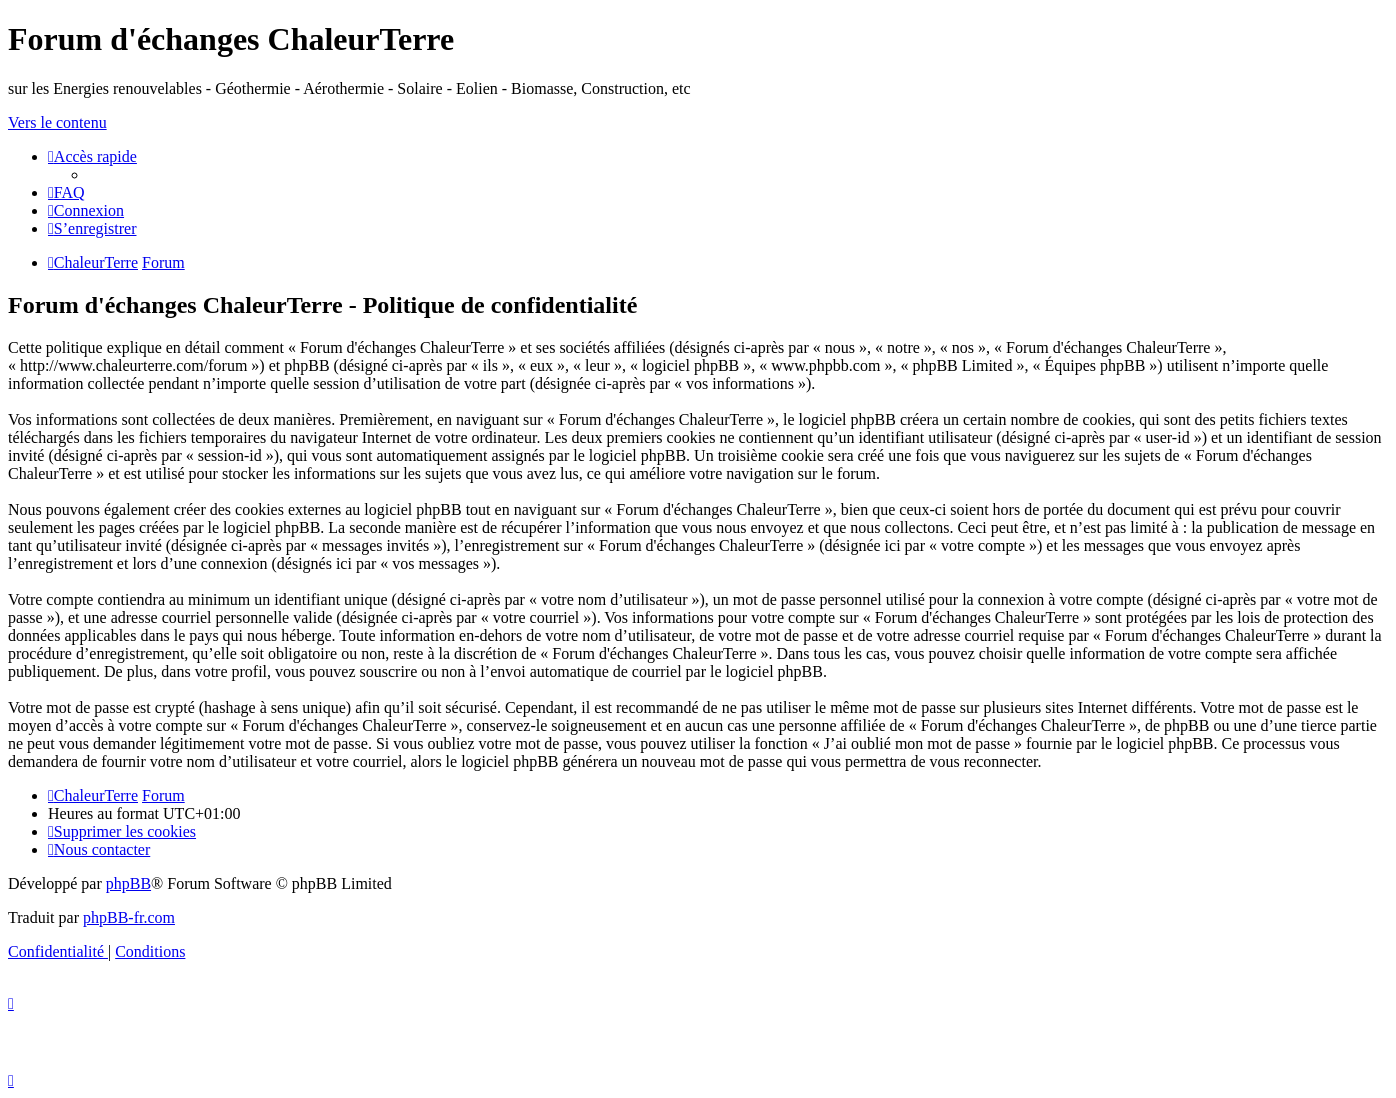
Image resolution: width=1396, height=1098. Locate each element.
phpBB (128, 883)
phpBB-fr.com (129, 917)
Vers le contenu (57, 122)
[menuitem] (66, 192)
